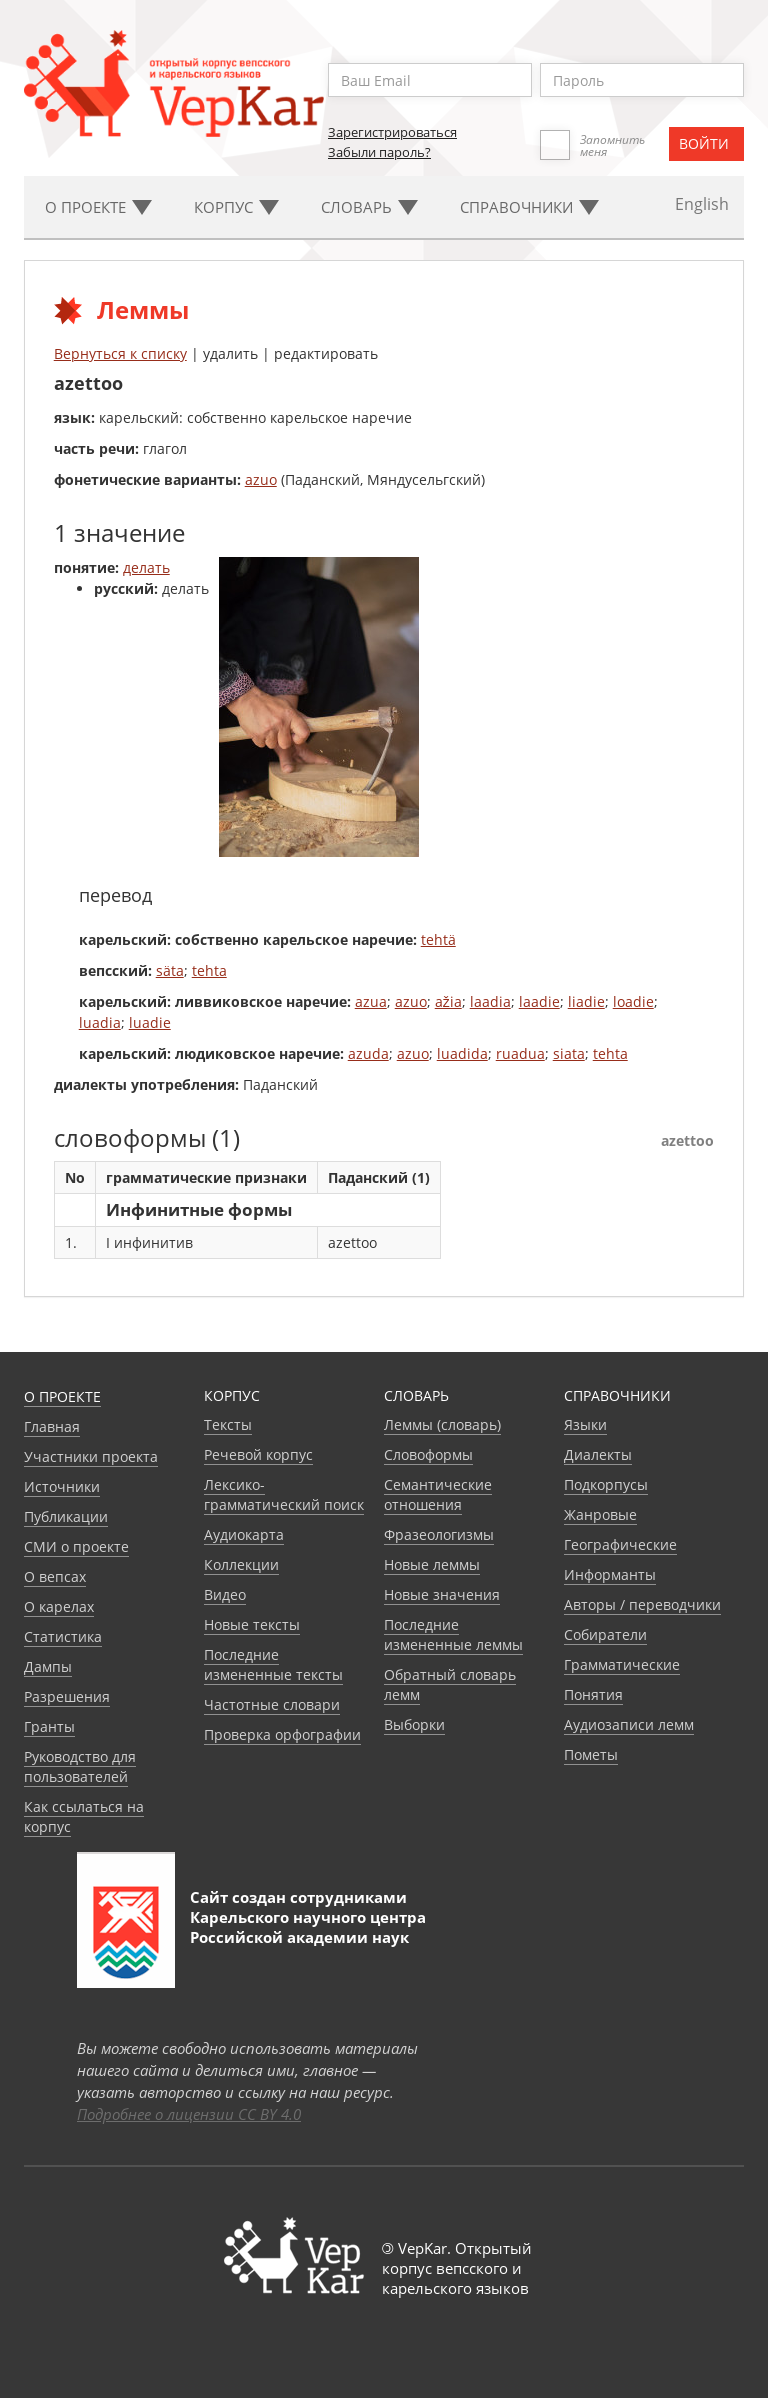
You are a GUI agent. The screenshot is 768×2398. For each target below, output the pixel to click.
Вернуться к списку (120, 353)
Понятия (593, 1694)
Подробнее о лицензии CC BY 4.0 (189, 2114)
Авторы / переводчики (642, 1604)
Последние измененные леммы (453, 1634)
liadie (586, 1001)
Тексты (228, 1424)
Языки (585, 1424)
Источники (62, 1486)
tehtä (438, 939)
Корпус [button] (236, 207)
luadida (462, 1053)
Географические (620, 1544)
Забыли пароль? (379, 152)
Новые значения (442, 1594)
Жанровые (600, 1514)
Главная (52, 1426)
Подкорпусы (606, 1484)
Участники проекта (91, 1456)
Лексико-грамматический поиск (284, 1494)
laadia (490, 1001)
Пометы (591, 1754)
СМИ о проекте (76, 1546)
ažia (448, 1001)
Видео (225, 1594)
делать (146, 567)
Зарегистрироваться (392, 132)
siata (569, 1053)
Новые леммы (432, 1564)
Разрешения (67, 1696)
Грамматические (622, 1664)
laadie (539, 1001)
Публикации (66, 1516)
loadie (633, 1001)
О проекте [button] (98, 207)
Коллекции (241, 1564)
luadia (100, 1022)
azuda (368, 1053)
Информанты (610, 1574)
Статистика (63, 1636)
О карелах (59, 1606)
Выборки (414, 1724)
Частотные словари (272, 1704)
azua (371, 1001)
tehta (209, 970)
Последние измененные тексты (273, 1664)
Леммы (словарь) (442, 1424)
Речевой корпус (258, 1454)
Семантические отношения (438, 1494)
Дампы (48, 1666)
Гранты (49, 1726)
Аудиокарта (244, 1534)
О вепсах (55, 1576)
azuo (261, 479)
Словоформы (428, 1454)
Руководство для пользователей (80, 1766)
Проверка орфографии (282, 1734)
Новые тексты (252, 1624)
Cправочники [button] (529, 207)
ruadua (520, 1053)
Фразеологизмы (439, 1534)
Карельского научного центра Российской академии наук (308, 1927)
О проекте (62, 1396)
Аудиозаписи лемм (629, 1724)
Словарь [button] (369, 207)
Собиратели (605, 1634)
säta (170, 970)
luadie (150, 1022)
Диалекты (598, 1454)
